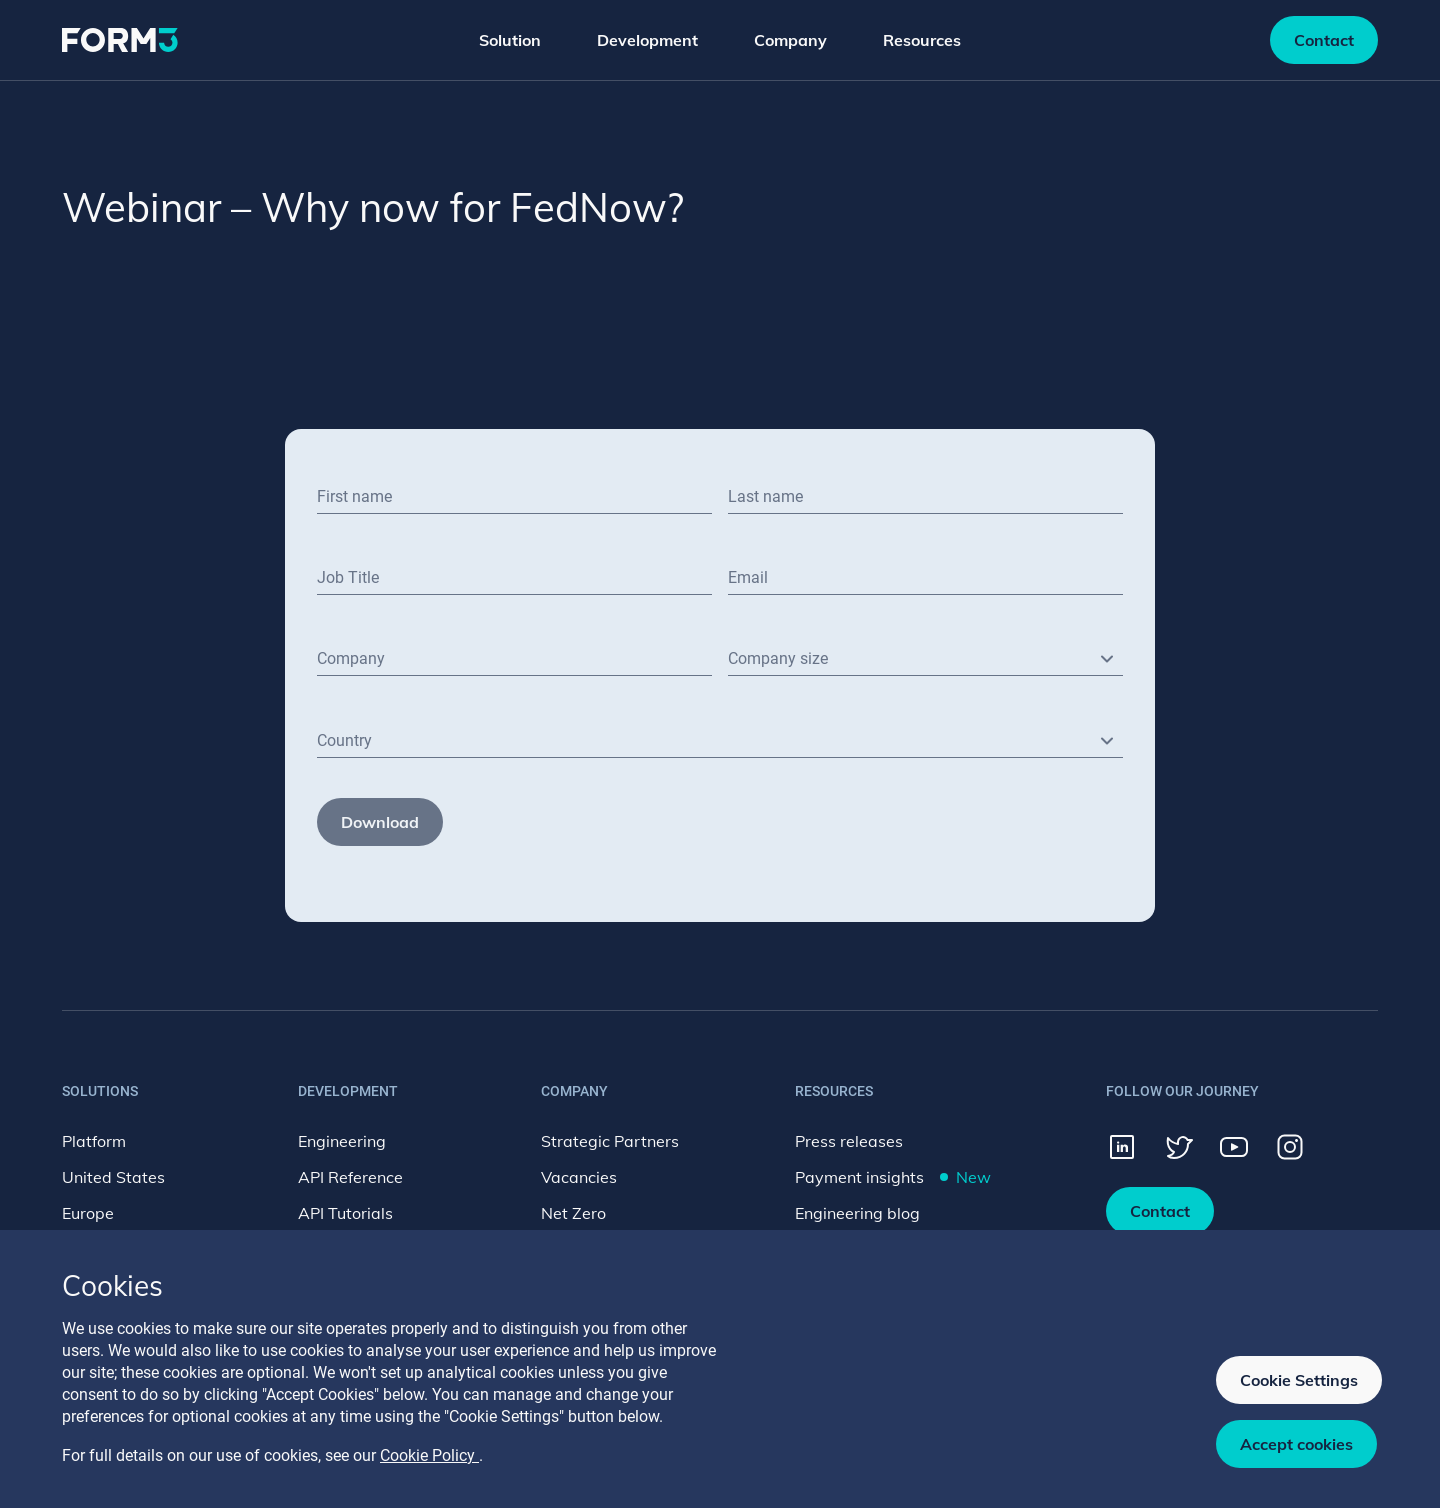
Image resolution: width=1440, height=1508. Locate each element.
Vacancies (579, 1177)
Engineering (342, 1141)
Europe (88, 1213)
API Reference (350, 1177)
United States (113, 1177)
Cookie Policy (429, 1455)
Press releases (849, 1141)
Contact (1324, 40)
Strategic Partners (610, 1141)
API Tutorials (345, 1213)
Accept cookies (1296, 1444)
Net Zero (573, 1213)
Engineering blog (857, 1213)
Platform (94, 1141)
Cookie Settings (1299, 1380)
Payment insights (893, 1177)
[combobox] (925, 659)
